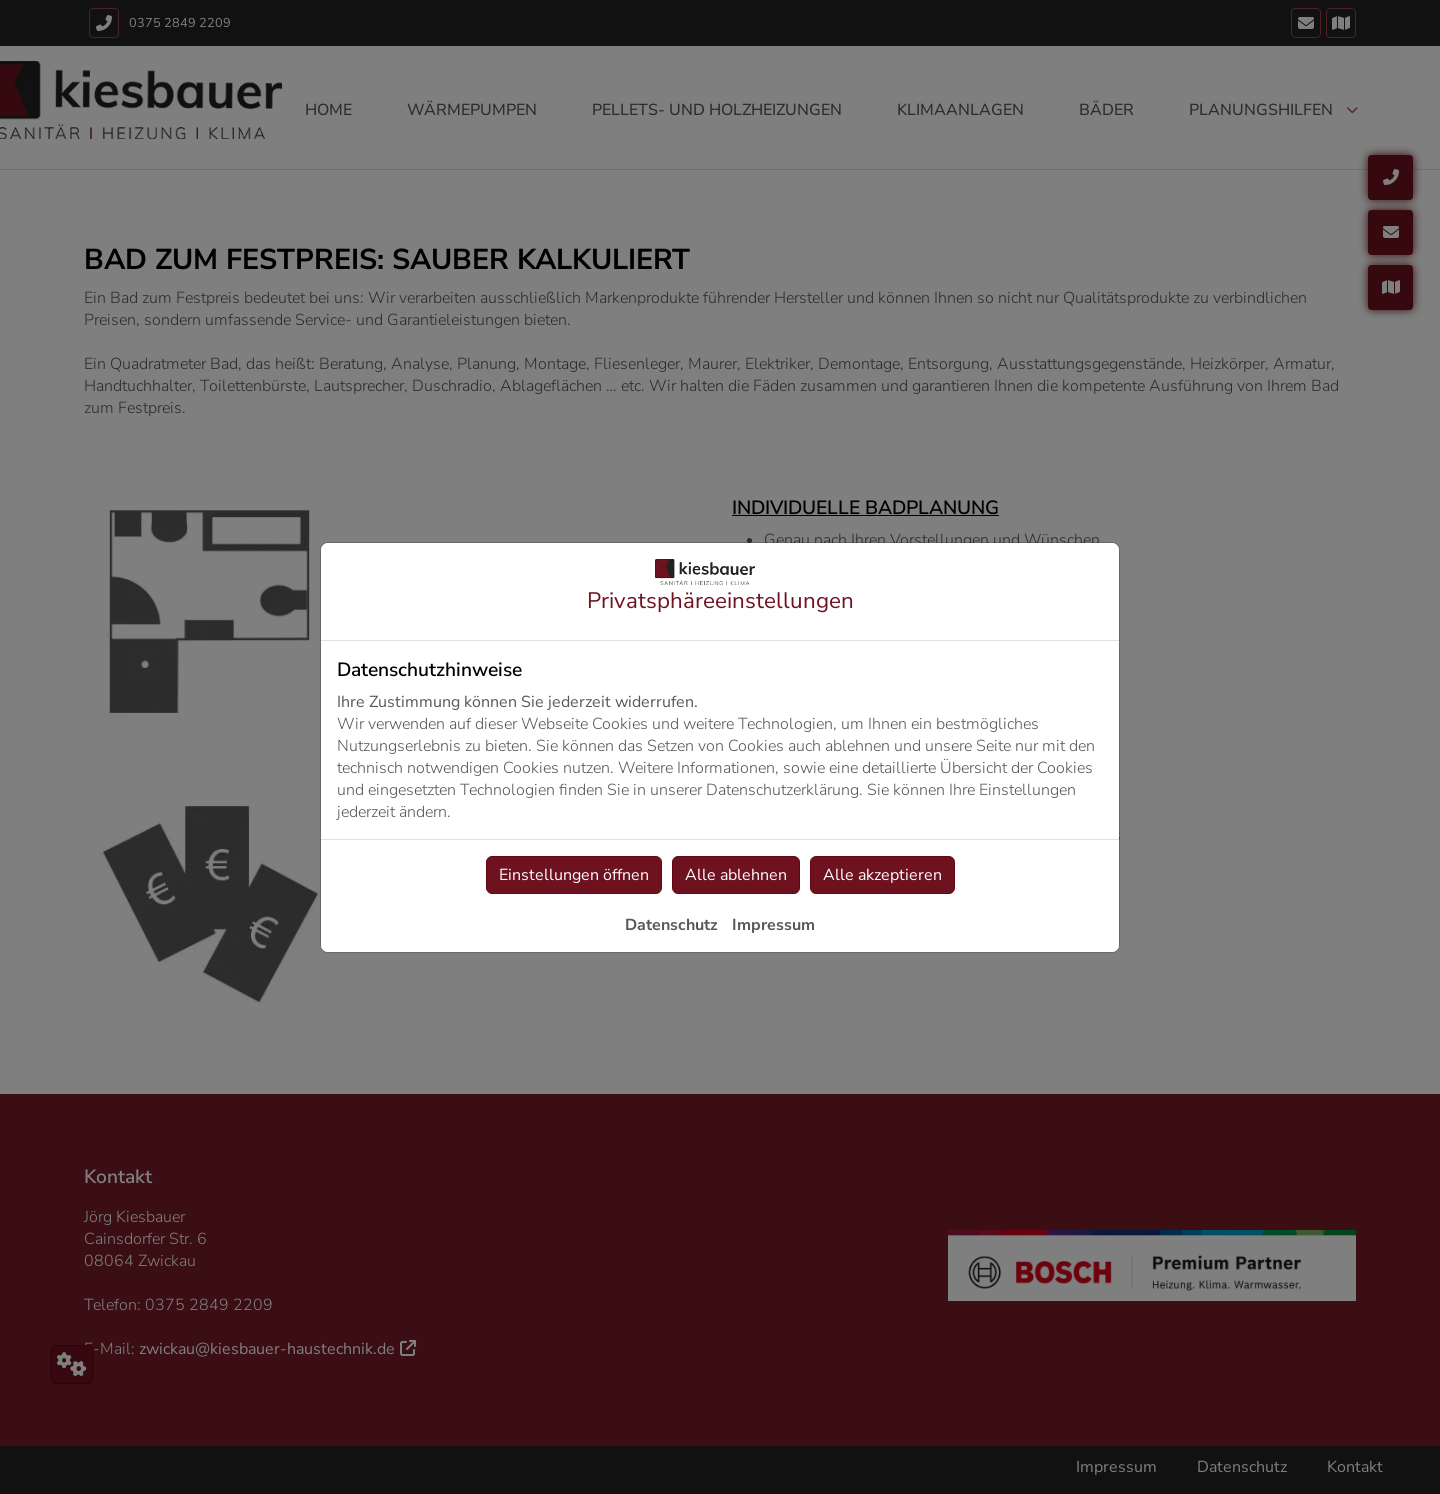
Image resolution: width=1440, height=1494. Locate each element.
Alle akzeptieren (882, 875)
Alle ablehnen (736, 875)
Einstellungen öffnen (574, 875)
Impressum (773, 925)
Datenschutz (671, 925)
